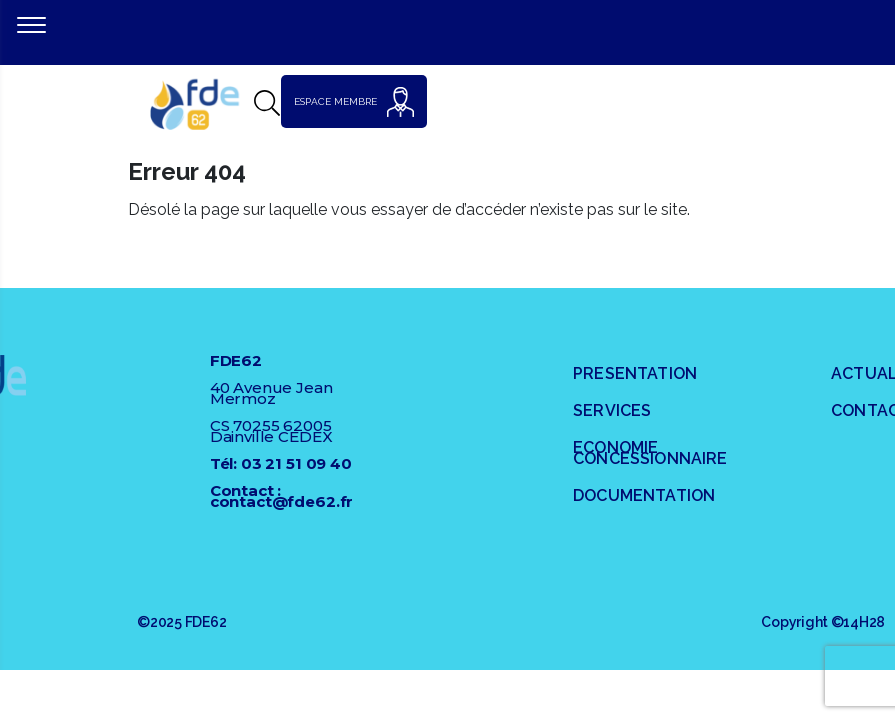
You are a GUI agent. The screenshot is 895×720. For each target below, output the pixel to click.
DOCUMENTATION (644, 495)
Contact (863, 410)
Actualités (863, 373)
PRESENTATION (635, 373)
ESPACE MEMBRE (354, 102)
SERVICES (612, 410)
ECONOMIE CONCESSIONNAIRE (650, 453)
